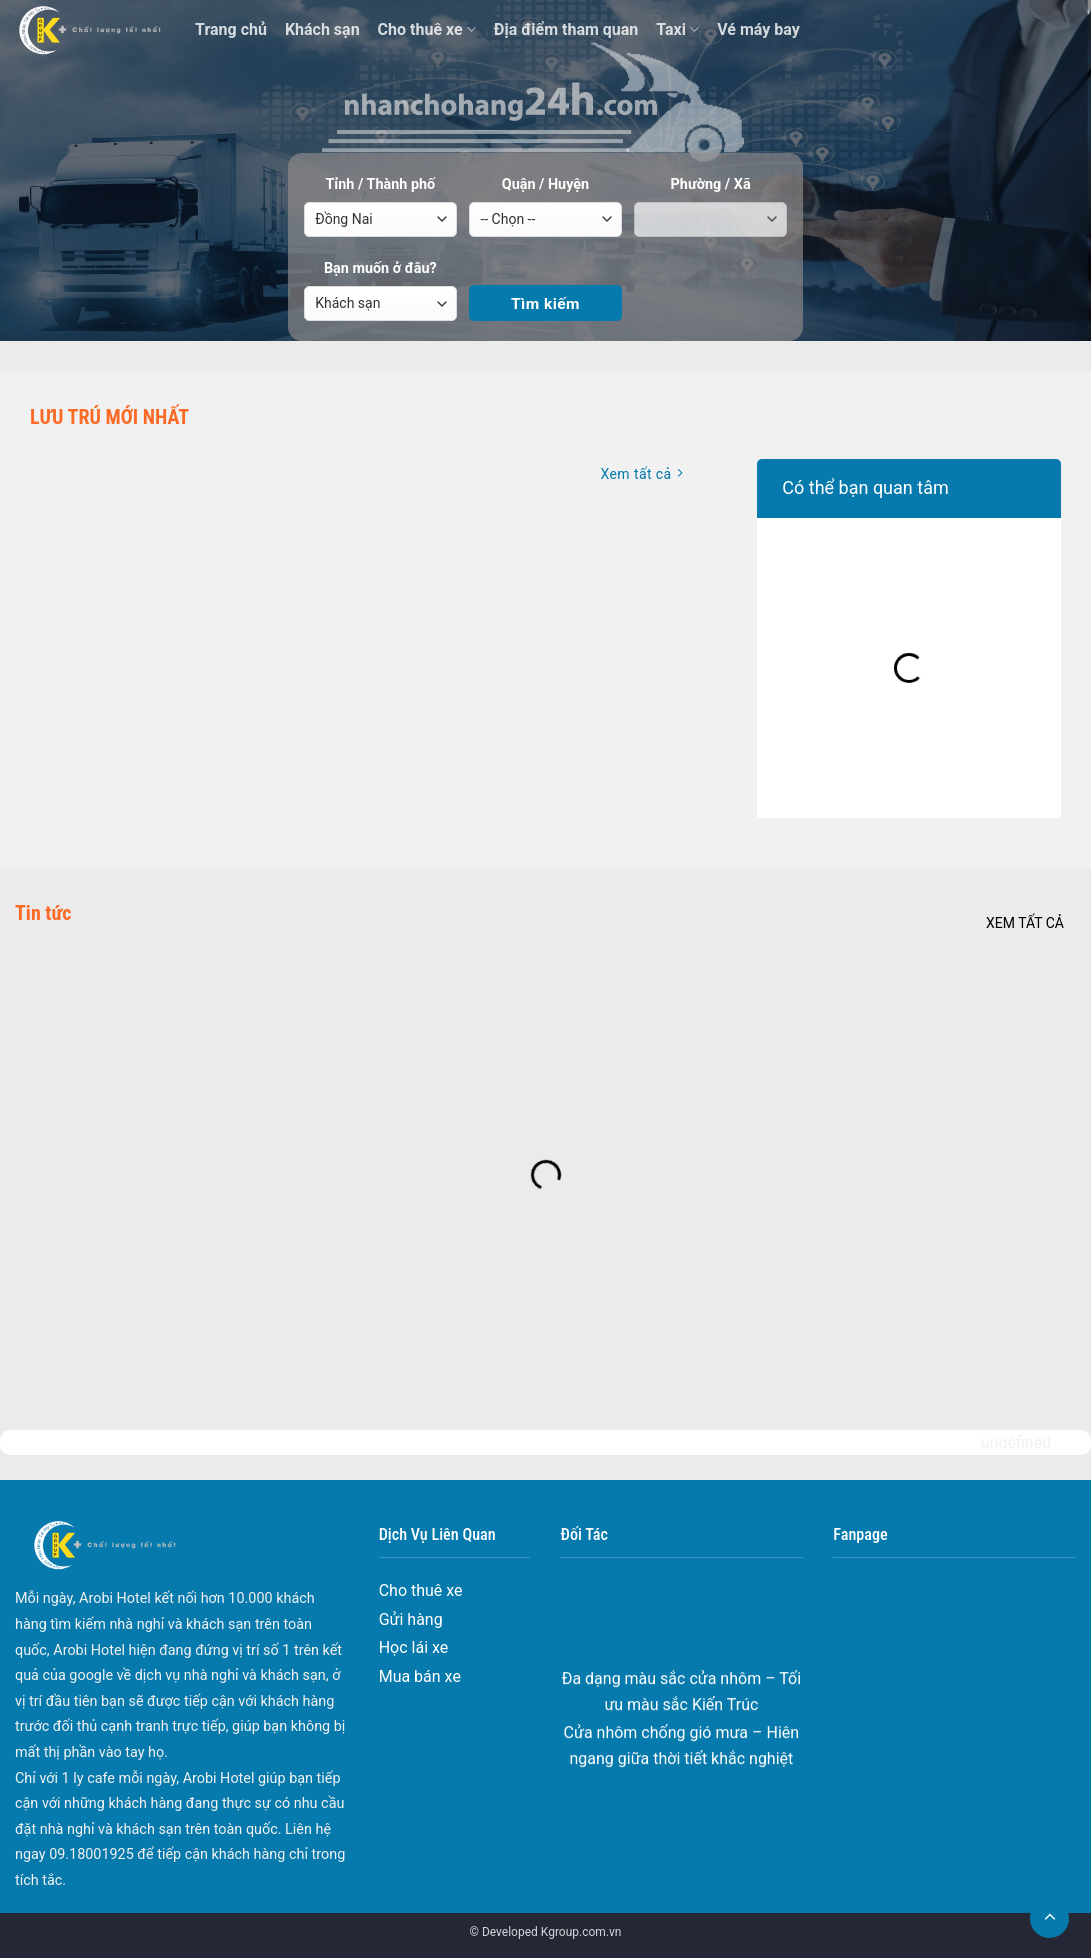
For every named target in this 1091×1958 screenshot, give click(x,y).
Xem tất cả (1025, 923)
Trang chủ (231, 29)
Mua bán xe (420, 1676)
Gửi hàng (411, 1619)
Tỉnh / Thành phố (380, 184)
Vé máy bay (758, 29)
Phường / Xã (711, 184)
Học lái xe (414, 1647)
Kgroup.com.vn (581, 1932)
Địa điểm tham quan (566, 29)
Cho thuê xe (427, 30)
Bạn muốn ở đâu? (380, 268)
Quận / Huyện (545, 184)
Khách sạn (322, 29)
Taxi (677, 30)
